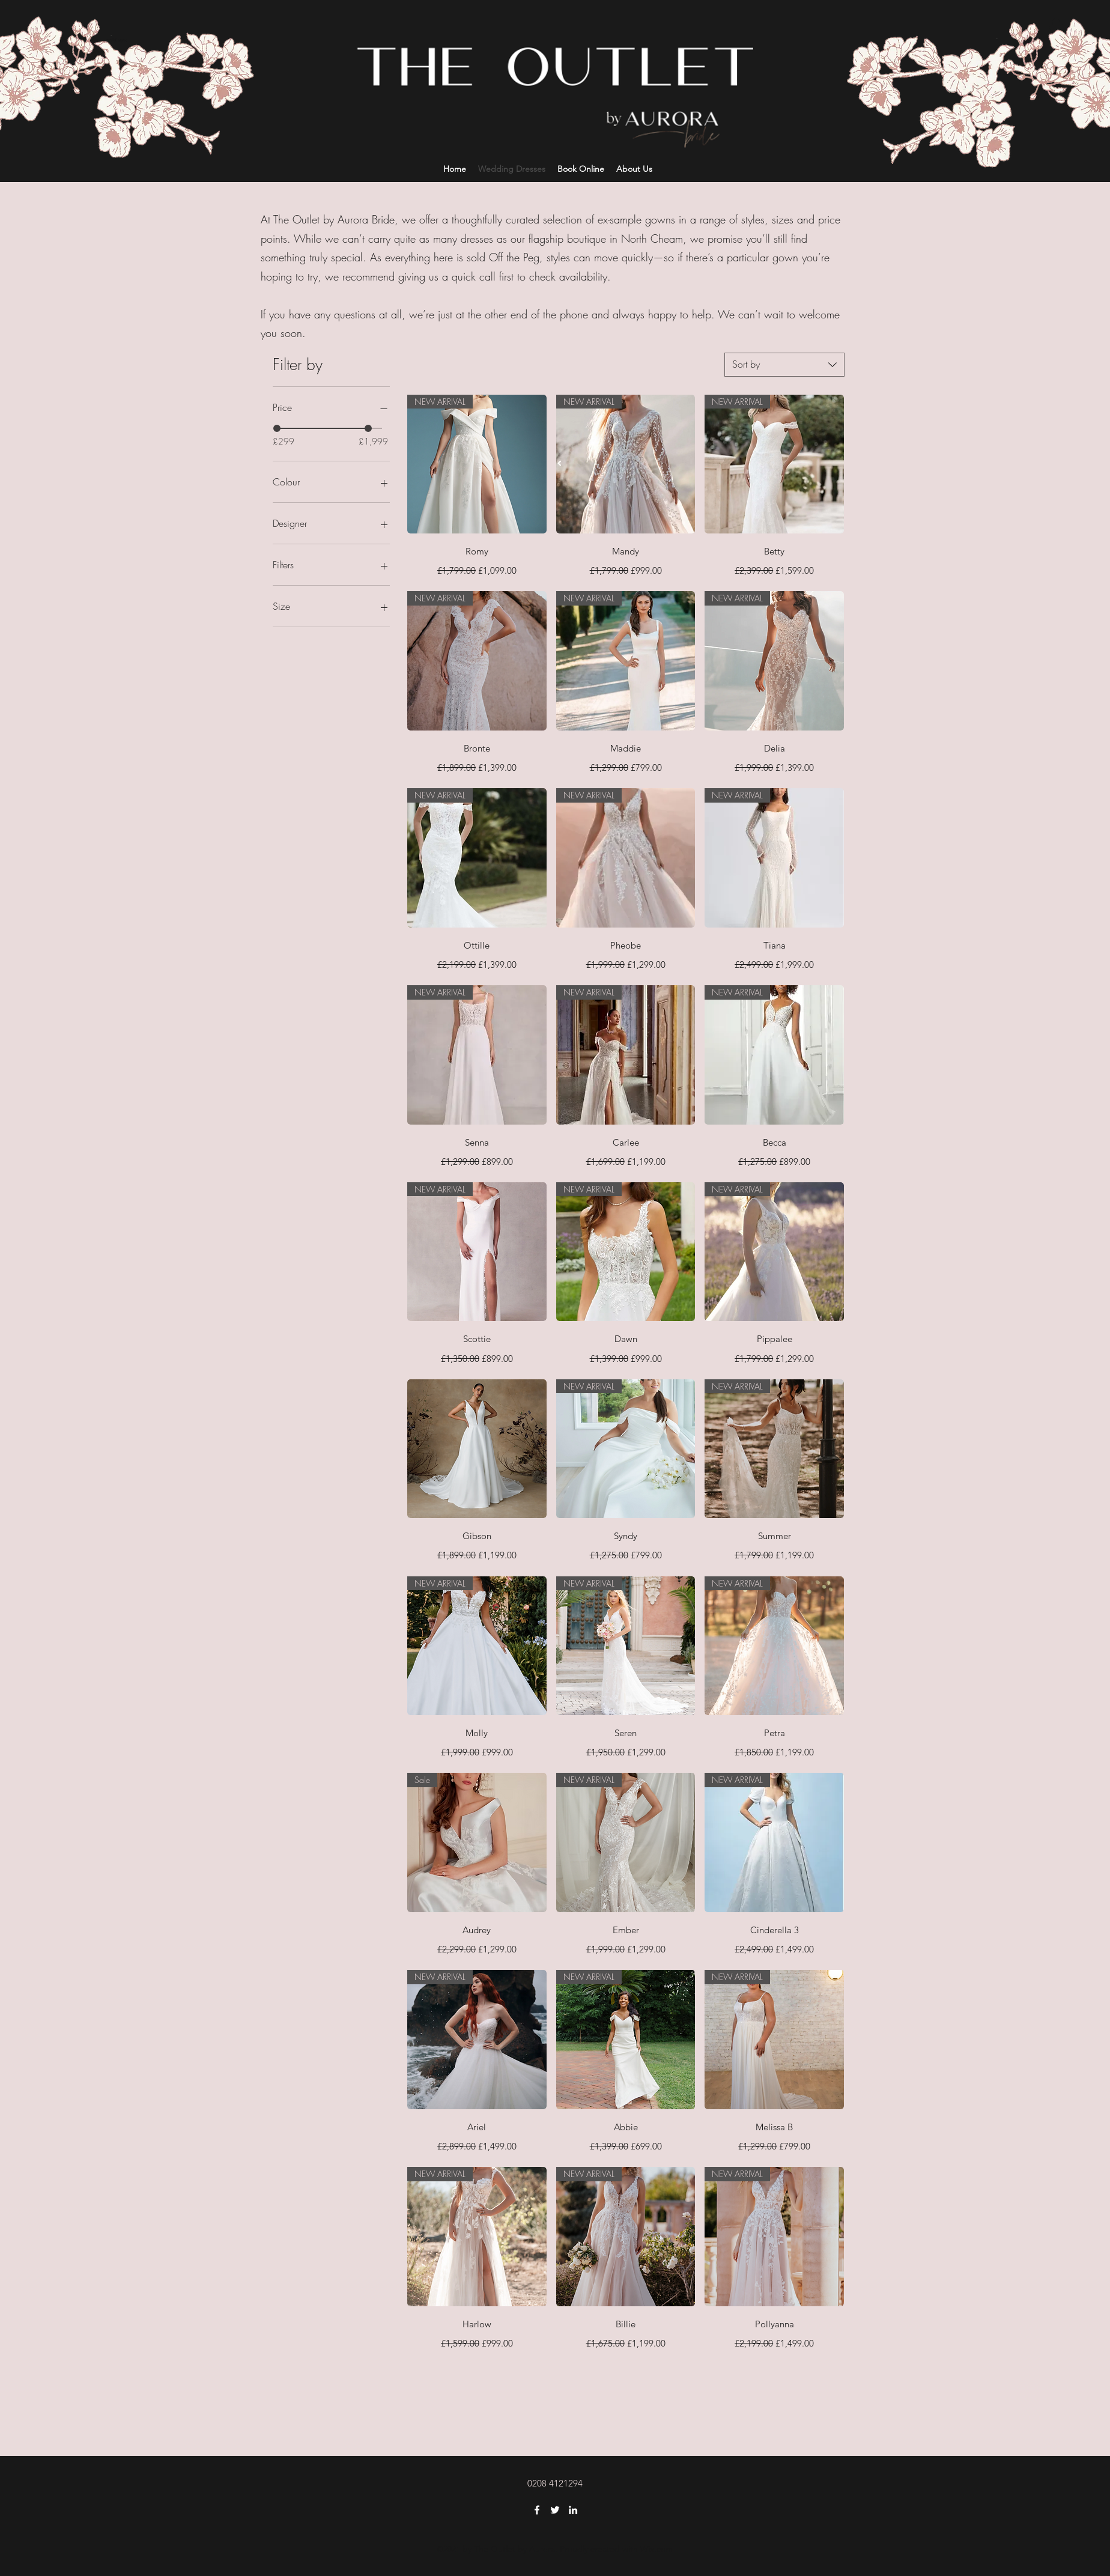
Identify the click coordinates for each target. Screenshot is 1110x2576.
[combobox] (784, 365)
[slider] (277, 428)
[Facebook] (537, 2510)
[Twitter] (555, 2510)
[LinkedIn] (573, 2510)
